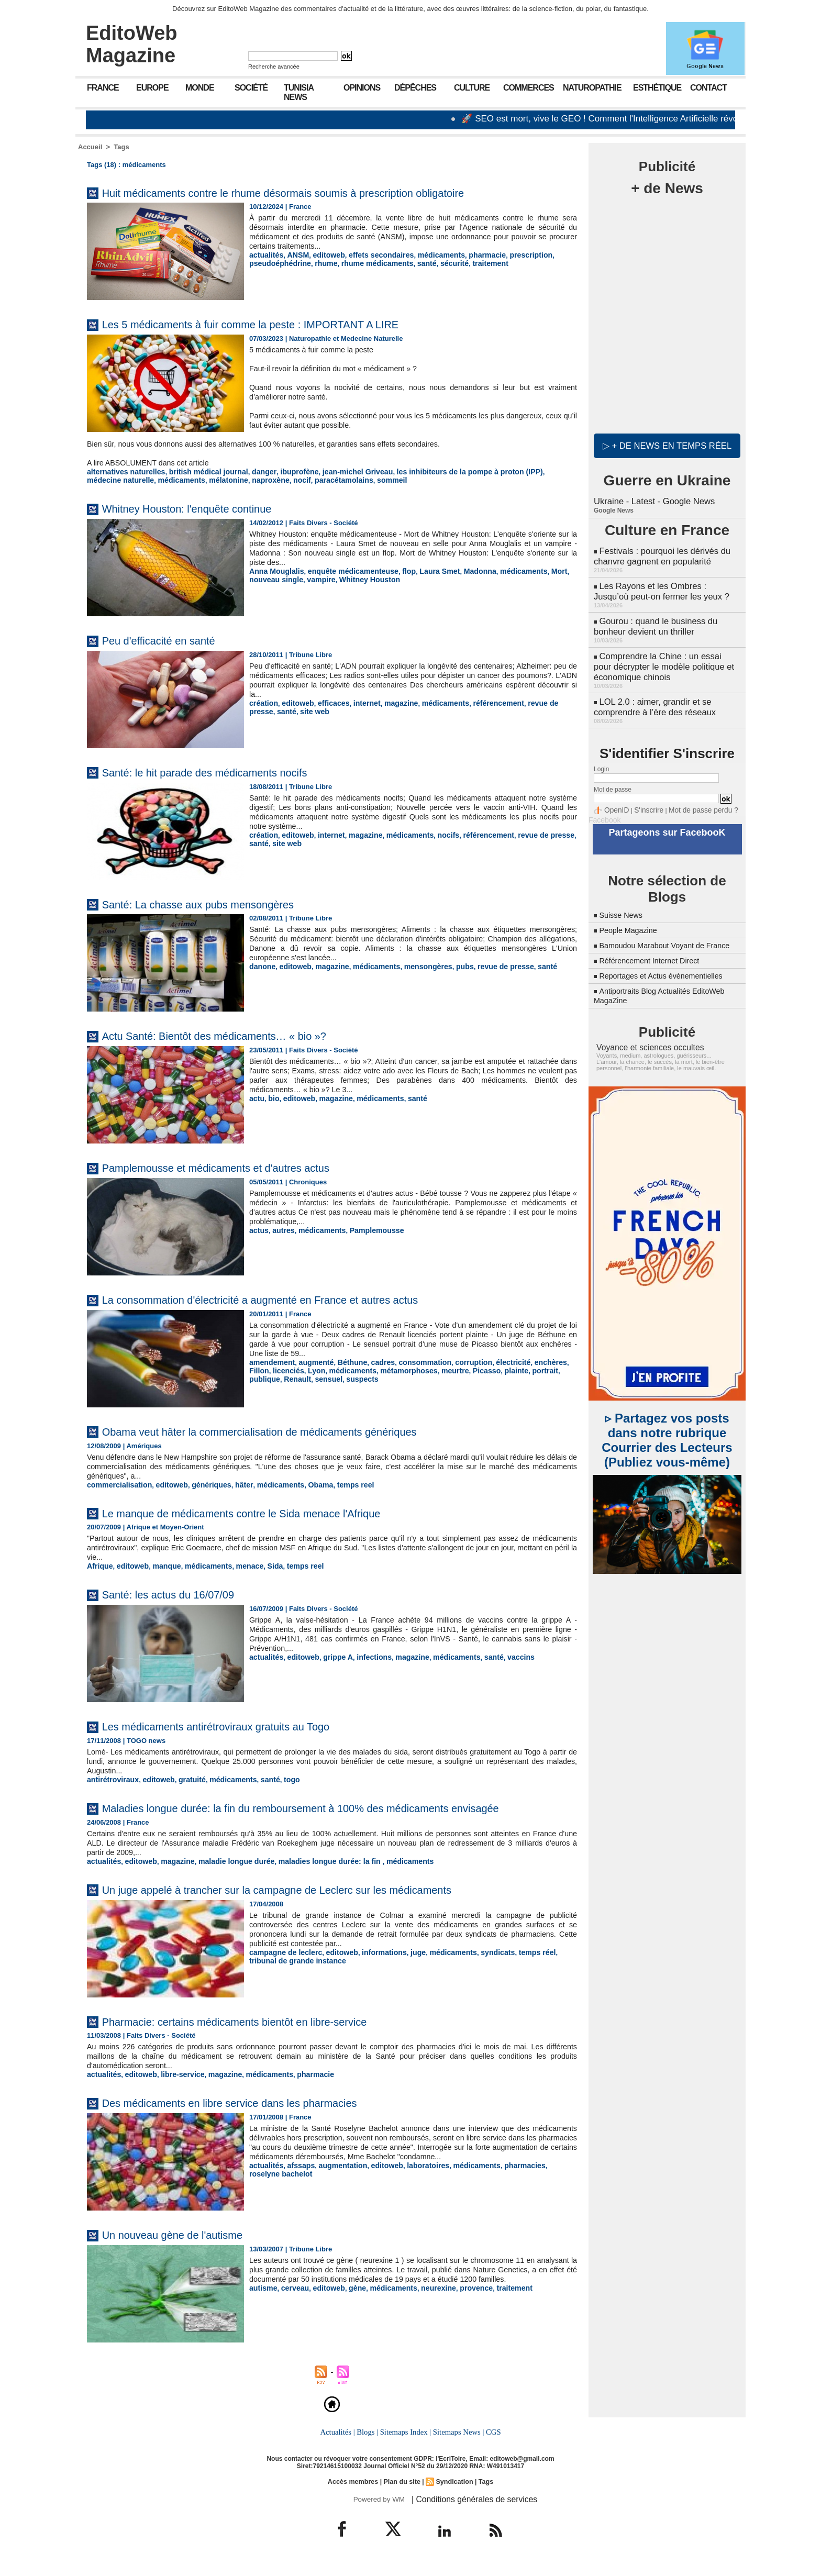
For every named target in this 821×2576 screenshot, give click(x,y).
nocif (220, 479)
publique (531, 1369)
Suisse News (623, 899)
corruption (457, 1361)
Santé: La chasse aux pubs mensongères (218, 903)
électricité (493, 1361)
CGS (491, 2443)
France (103, 87)
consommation (411, 1361)
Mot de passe (612, 776)
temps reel (335, 1483)
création (262, 702)
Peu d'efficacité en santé (170, 639)
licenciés (263, 1369)
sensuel (261, 1377)
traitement (472, 263)
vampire (286, 578)
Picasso (447, 1369)
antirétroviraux (111, 1777)
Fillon (556, 1361)
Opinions (361, 87)
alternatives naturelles (123, 471)
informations (374, 1964)
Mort (535, 570)
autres (281, 1229)
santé (413, 263)
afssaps (296, 2186)
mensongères (415, 965)
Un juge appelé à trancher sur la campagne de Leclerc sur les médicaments (312, 1901)
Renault (561, 1369)
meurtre (417, 1369)
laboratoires (414, 2186)
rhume (320, 263)
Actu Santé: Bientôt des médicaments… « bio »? (236, 1034)
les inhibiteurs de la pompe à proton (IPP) (440, 471)
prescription (509, 255)
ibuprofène (282, 471)
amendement (270, 1361)
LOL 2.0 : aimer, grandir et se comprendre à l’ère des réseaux (653, 695)
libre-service (176, 2086)
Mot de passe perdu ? (692, 797)
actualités (265, 255)
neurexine (424, 2309)
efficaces (327, 702)
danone (261, 965)
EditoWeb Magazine (131, 44)
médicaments (426, 255)
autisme (262, 2309)
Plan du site (401, 2492)
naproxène (191, 479)
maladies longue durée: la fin (312, 1874)
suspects (293, 1377)
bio (272, 1097)
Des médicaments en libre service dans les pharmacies (255, 2114)
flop (396, 570)
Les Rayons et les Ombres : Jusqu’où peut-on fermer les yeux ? (666, 587)
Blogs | (368, 2443)
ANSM (294, 255)
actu (256, 1097)
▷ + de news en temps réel (667, 445)
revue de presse (533, 702)
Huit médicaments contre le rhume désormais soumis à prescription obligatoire (320, 192)
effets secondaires (371, 255)
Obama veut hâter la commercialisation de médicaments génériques (291, 1430)
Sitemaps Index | (405, 2443)
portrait (502, 1369)
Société (251, 87)
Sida (261, 1564)
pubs (449, 965)
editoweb (322, 255)
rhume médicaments (368, 263)
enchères (528, 1361)
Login (601, 756)
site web (284, 710)
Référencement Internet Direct (655, 954)
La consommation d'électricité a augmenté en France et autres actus (292, 1298)
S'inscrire (644, 797)
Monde (199, 87)
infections (365, 1655)
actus (258, 1229)
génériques (202, 1483)
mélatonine (152, 479)
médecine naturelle (541, 471)
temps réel (515, 1964)
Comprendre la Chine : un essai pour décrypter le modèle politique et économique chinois (665, 657)
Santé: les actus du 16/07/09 (181, 1592)
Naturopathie (592, 87)
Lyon (290, 1369)
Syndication (453, 2492)
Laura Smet (425, 570)
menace (237, 1564)
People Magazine (631, 915)
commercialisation (117, 1483)
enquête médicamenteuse (344, 570)
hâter (232, 1483)
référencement (480, 702)
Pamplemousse (367, 1229)
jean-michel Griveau (336, 471)
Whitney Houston (331, 578)
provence (460, 2309)
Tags (121, 147)
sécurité (439, 263)
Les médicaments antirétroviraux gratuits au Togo (239, 1724)
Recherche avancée (273, 66)
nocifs (433, 834)
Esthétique (657, 87)
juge (405, 1964)
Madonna (463, 570)
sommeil (303, 479)
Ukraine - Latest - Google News (652, 500)
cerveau (291, 2309)
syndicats (479, 1964)
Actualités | (339, 2443)
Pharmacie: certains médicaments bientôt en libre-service (261, 2033)
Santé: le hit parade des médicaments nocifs (225, 771)
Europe (152, 87)
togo (276, 1777)
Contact (708, 87)
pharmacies (504, 2186)
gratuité (184, 1777)
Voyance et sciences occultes (644, 1041)
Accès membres (355, 2492)
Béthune (344, 1361)
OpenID (615, 797)
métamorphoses (375, 1369)
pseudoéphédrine (277, 263)
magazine (389, 702)
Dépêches (415, 87)
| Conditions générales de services (468, 2510)
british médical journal (199, 471)
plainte (475, 1369)
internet (358, 702)
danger (250, 471)
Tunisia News (299, 92)
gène (349, 2309)
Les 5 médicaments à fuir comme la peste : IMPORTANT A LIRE (281, 324)
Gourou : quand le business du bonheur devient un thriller (653, 619)
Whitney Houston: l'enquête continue (204, 507)
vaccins (501, 1655)
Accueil (90, 147)
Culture (472, 87)
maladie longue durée (225, 1874)
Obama (302, 1483)
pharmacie (469, 255)
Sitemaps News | (457, 2443)
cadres (373, 1361)
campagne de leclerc (282, 1964)
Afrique (99, 1564)
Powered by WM (378, 2510)
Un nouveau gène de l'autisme (186, 2246)
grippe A (331, 1655)
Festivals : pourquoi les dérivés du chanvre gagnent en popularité (660, 554)
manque (161, 1564)
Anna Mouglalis (274, 570)
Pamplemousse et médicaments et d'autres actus (239, 1166)
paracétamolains (259, 479)
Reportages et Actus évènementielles (668, 969)
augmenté (311, 1361)
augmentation (336, 2186)
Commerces (528, 87)
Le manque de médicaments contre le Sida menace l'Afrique (270, 1511)
